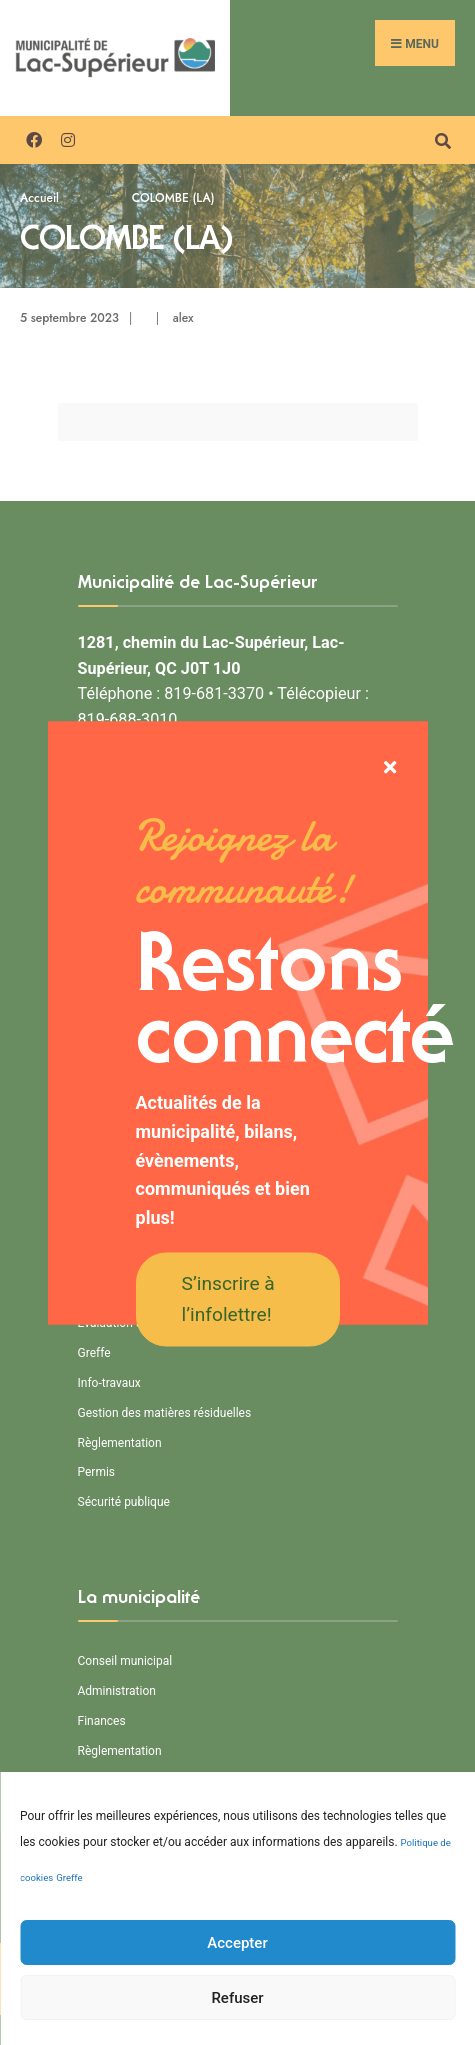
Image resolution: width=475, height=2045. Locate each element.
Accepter (237, 2003)
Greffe (69, 1938)
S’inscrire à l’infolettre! (228, 1299)
